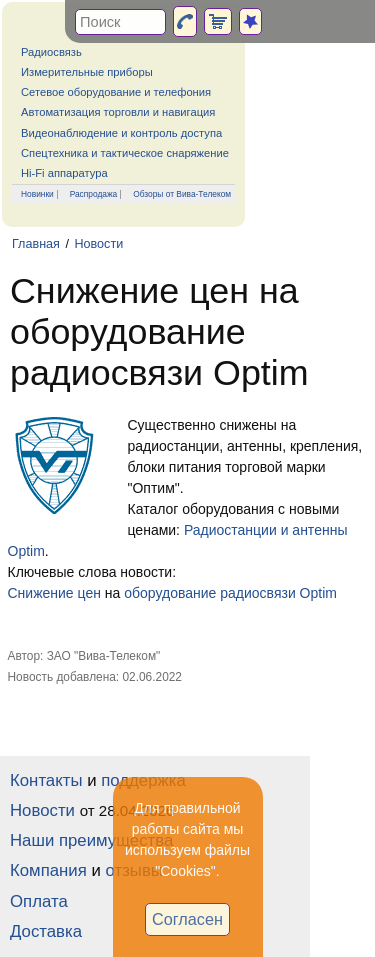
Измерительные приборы (87, 72)
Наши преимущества (91, 840)
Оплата (39, 901)
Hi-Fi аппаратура (64, 173)
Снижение (41, 593)
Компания (48, 870)
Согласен (187, 919)
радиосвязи (257, 593)
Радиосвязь (51, 52)
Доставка (46, 931)
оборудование (170, 593)
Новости (98, 244)
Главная (36, 244)
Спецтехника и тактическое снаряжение (125, 153)
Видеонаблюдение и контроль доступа (121, 133)
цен (89, 593)
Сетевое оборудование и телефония (116, 92)
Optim (318, 593)
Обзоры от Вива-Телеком (182, 194)
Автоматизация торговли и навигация (118, 112)
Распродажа (94, 194)
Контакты (46, 780)
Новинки (37, 194)
